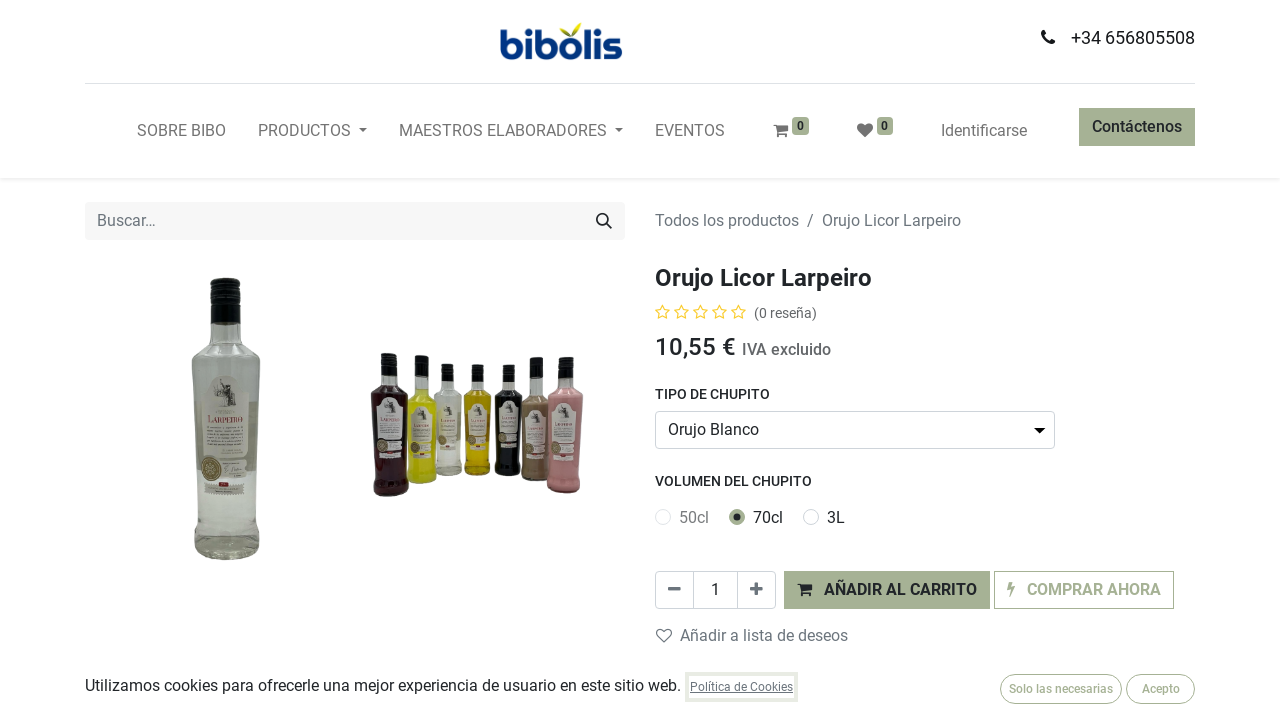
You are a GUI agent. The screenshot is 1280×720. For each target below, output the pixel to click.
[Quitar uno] (674, 590)
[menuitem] (181, 131)
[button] (887, 590)
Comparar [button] (703, 673)
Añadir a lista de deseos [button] (752, 635)
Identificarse (984, 130)
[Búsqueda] (604, 221)
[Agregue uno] (756, 590)
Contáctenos (1137, 126)
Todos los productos (727, 220)
